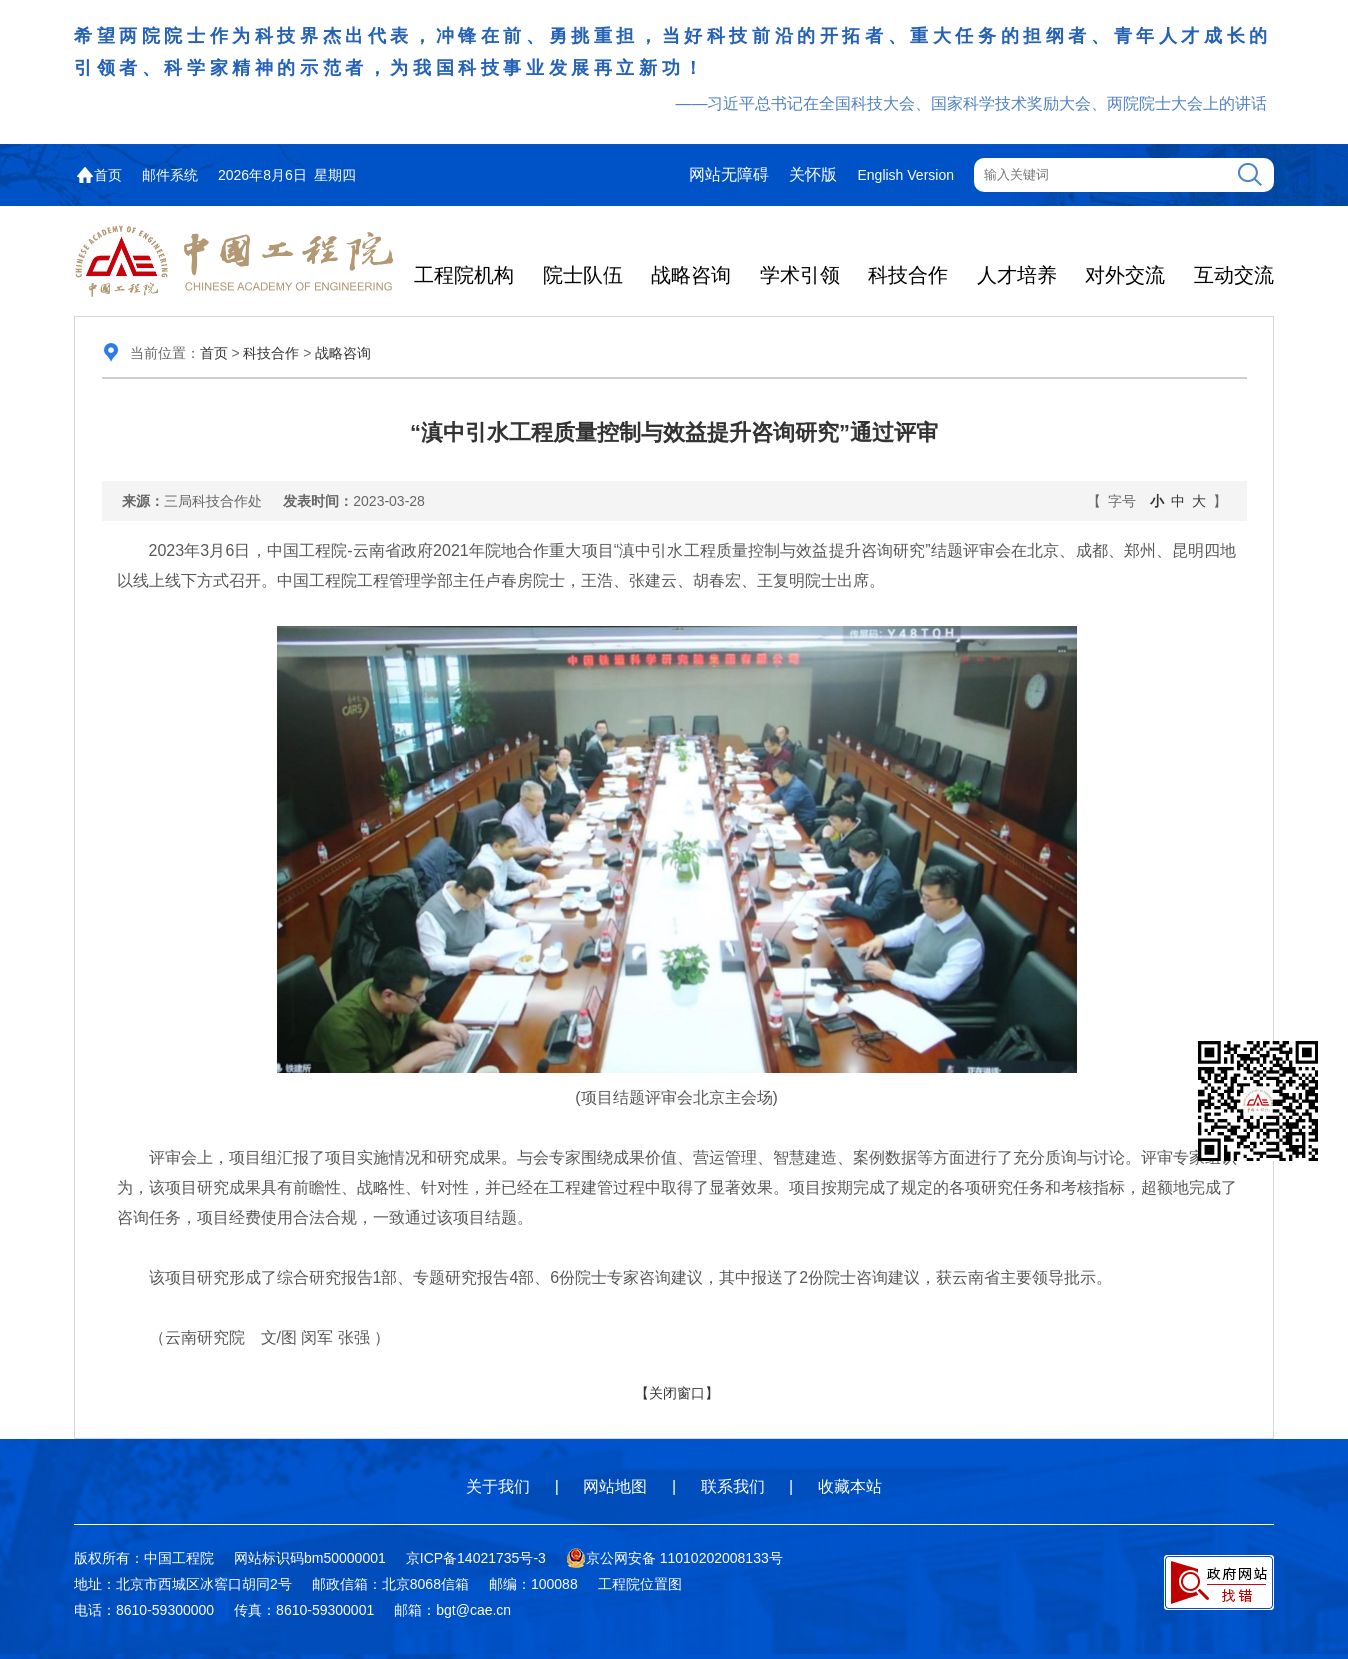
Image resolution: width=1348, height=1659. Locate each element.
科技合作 (908, 275)
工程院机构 (464, 275)
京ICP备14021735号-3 (476, 1558)
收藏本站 (850, 1486)
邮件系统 (170, 175)
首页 (108, 175)
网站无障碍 (729, 174)
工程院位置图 (640, 1584)
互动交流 (1234, 275)
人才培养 (1017, 275)
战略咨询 (691, 275)
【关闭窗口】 (677, 1393)
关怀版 (813, 174)
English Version (905, 175)
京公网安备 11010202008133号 (674, 1558)
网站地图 (615, 1486)
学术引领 (800, 275)
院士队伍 (583, 275)
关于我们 (498, 1486)
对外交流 (1125, 275)
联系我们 (733, 1486)
